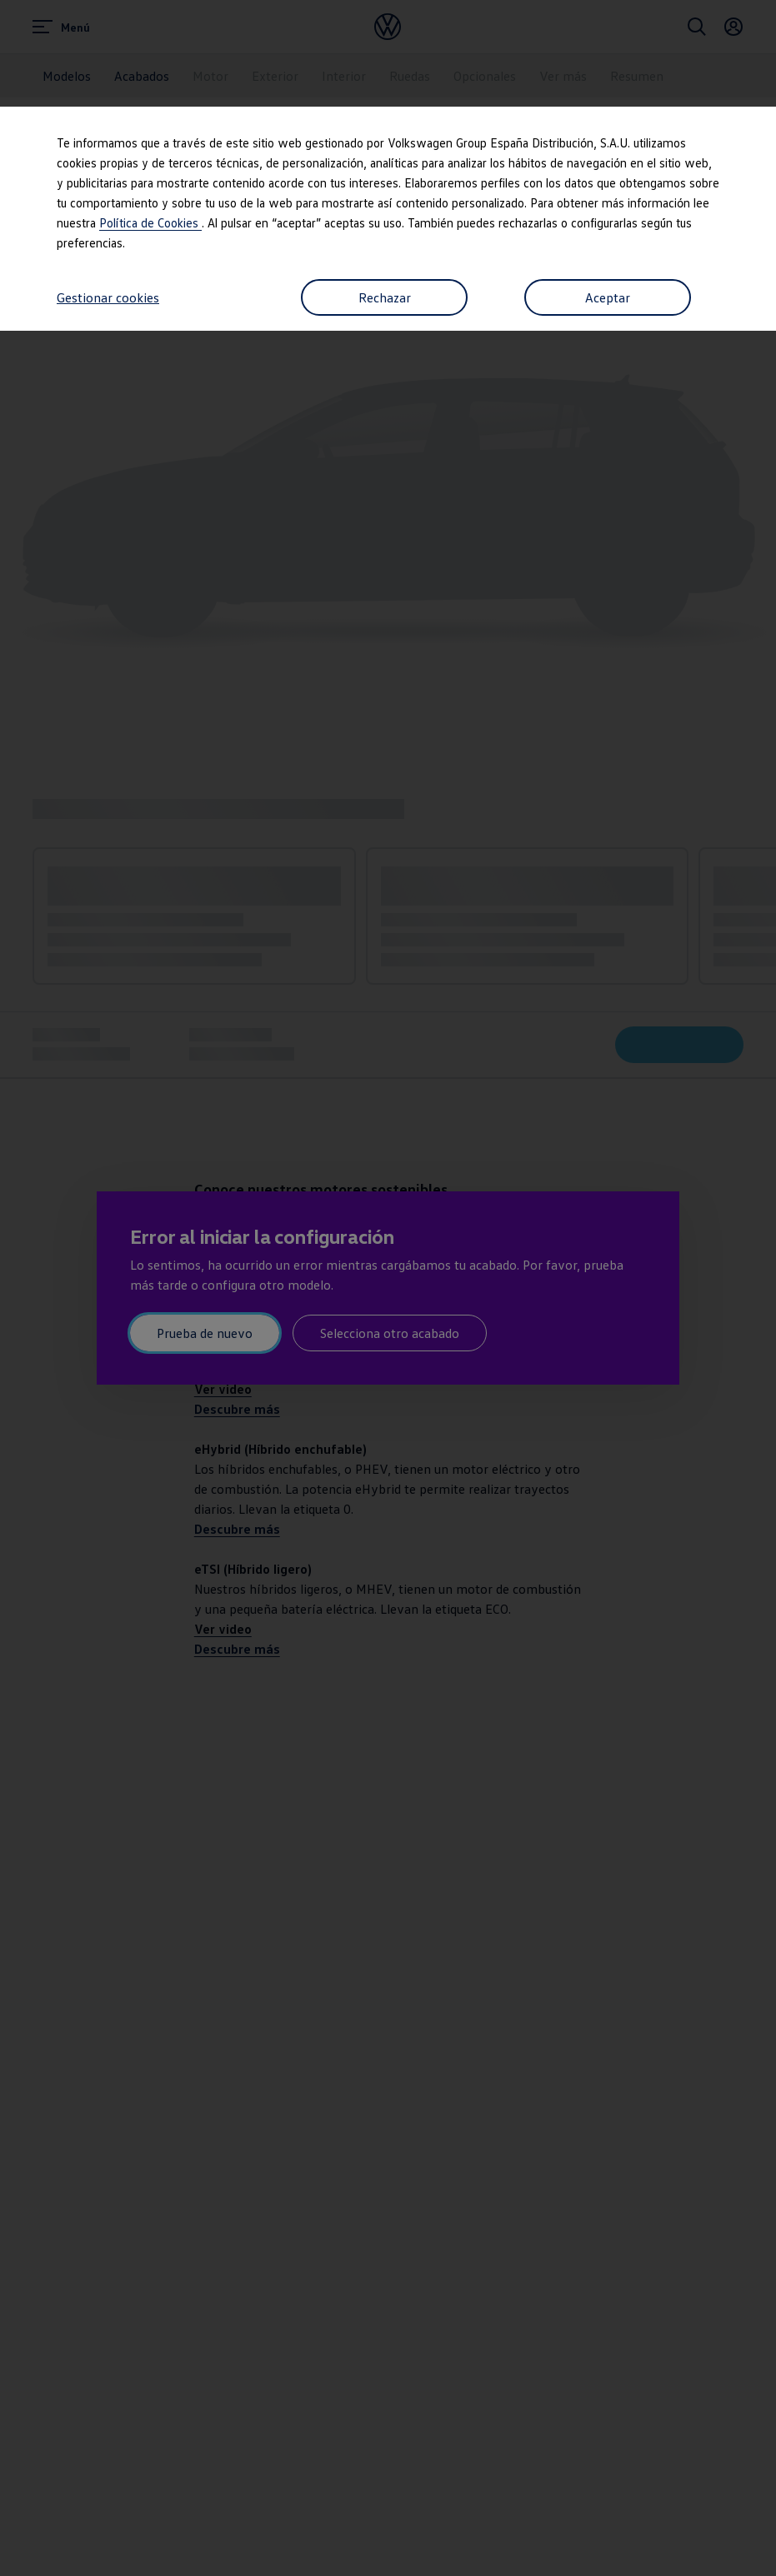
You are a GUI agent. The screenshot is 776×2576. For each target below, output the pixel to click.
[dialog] (388, 1288)
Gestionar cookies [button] (108, 297)
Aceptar (607, 297)
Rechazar (384, 297)
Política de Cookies (150, 222)
